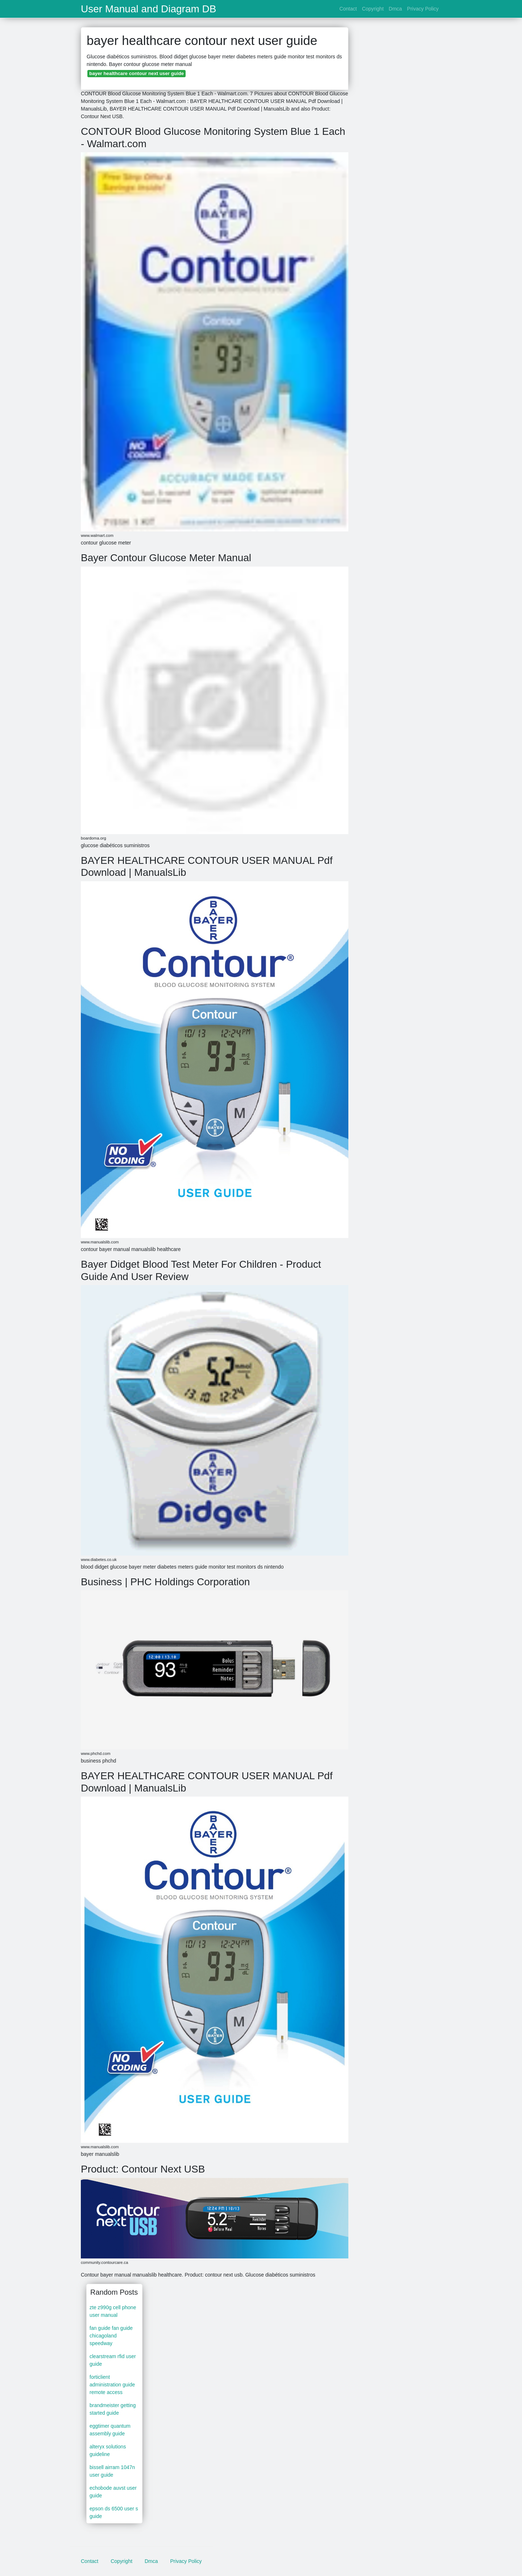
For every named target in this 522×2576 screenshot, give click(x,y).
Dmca (395, 9)
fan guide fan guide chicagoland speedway (111, 2335)
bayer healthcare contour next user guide (136, 73)
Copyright (373, 9)
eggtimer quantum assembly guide (110, 2429)
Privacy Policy (423, 9)
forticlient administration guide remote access (112, 2384)
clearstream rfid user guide (113, 2360)
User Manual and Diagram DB (148, 9)
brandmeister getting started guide (113, 2409)
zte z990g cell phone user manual (113, 2311)
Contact (348, 9)
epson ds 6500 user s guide (114, 2512)
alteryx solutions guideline (108, 2450)
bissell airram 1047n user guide (112, 2471)
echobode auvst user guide (113, 2491)
